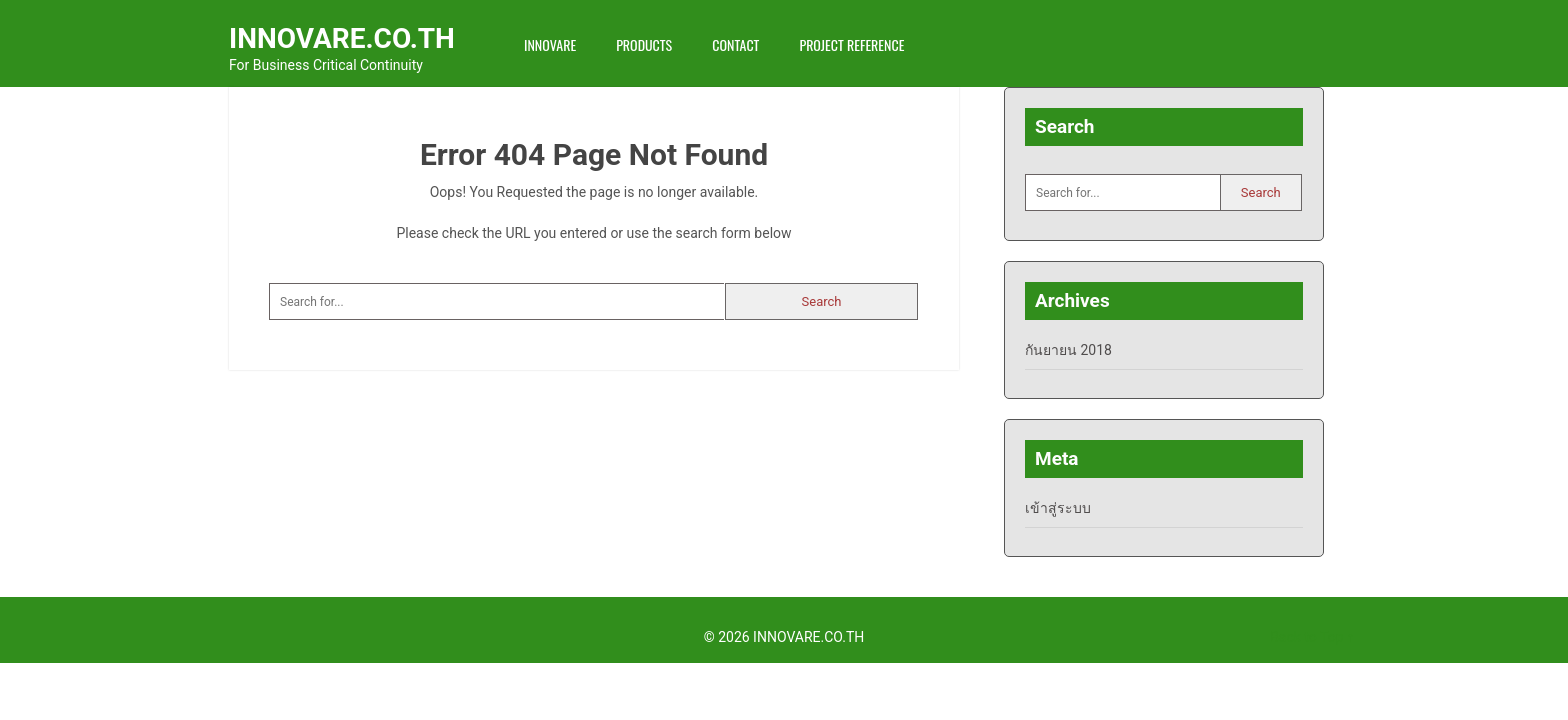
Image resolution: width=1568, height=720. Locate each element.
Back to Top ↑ (1312, 637)
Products (644, 44)
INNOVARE (550, 44)
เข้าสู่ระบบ (1058, 508)
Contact (735, 44)
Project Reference (851, 44)
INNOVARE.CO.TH (342, 38)
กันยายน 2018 (1068, 350)
